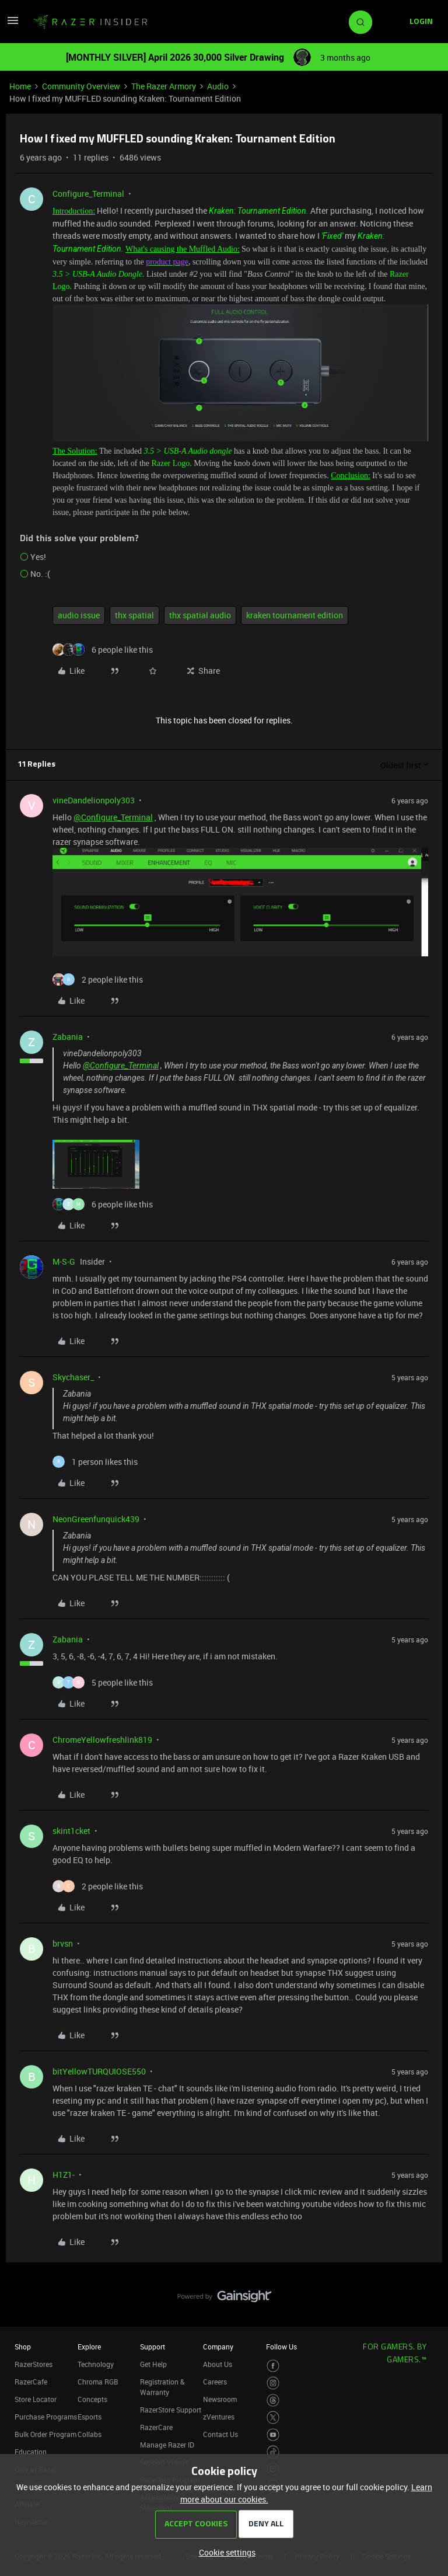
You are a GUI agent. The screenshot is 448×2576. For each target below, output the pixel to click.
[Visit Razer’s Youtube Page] (273, 2435)
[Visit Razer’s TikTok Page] (273, 2452)
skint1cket (71, 1830)
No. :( (40, 573)
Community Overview (81, 86)
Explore (89, 2346)
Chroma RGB (98, 2381)
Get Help (153, 2364)
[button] (13, 24)
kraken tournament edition (294, 615)
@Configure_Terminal (113, 817)
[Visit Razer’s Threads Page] (273, 2400)
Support (152, 2346)
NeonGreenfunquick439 (95, 1518)
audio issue (79, 615)
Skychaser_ (73, 1377)
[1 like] (95, 1462)
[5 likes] (102, 1682)
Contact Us (220, 2434)
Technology (96, 2364)
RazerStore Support (170, 2409)
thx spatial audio (200, 615)
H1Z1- (63, 2174)
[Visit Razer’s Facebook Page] (273, 2366)
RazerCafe (31, 2381)
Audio (218, 86)
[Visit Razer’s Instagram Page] (273, 2383)
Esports (90, 2416)
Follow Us (281, 2346)
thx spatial (134, 615)
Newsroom (220, 2399)
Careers (215, 2381)
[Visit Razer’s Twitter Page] (273, 2417)
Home (20, 86)
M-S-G (63, 1261)
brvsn (62, 1943)
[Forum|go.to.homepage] (90, 22)
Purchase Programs (46, 2416)
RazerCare (156, 2427)
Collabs (90, 2434)
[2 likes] (97, 979)
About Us (217, 2364)
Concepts (92, 2399)
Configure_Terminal (88, 193)
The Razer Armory (163, 86)
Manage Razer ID (167, 2444)
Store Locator (36, 2399)
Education (31, 2451)
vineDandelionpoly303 (93, 800)
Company (218, 2346)
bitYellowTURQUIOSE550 (99, 2071)
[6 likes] (102, 649)
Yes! (38, 556)
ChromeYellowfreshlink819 (102, 1739)
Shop (23, 2346)
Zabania (67, 1036)
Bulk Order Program (45, 2434)
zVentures (219, 2416)
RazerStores (33, 2364)
